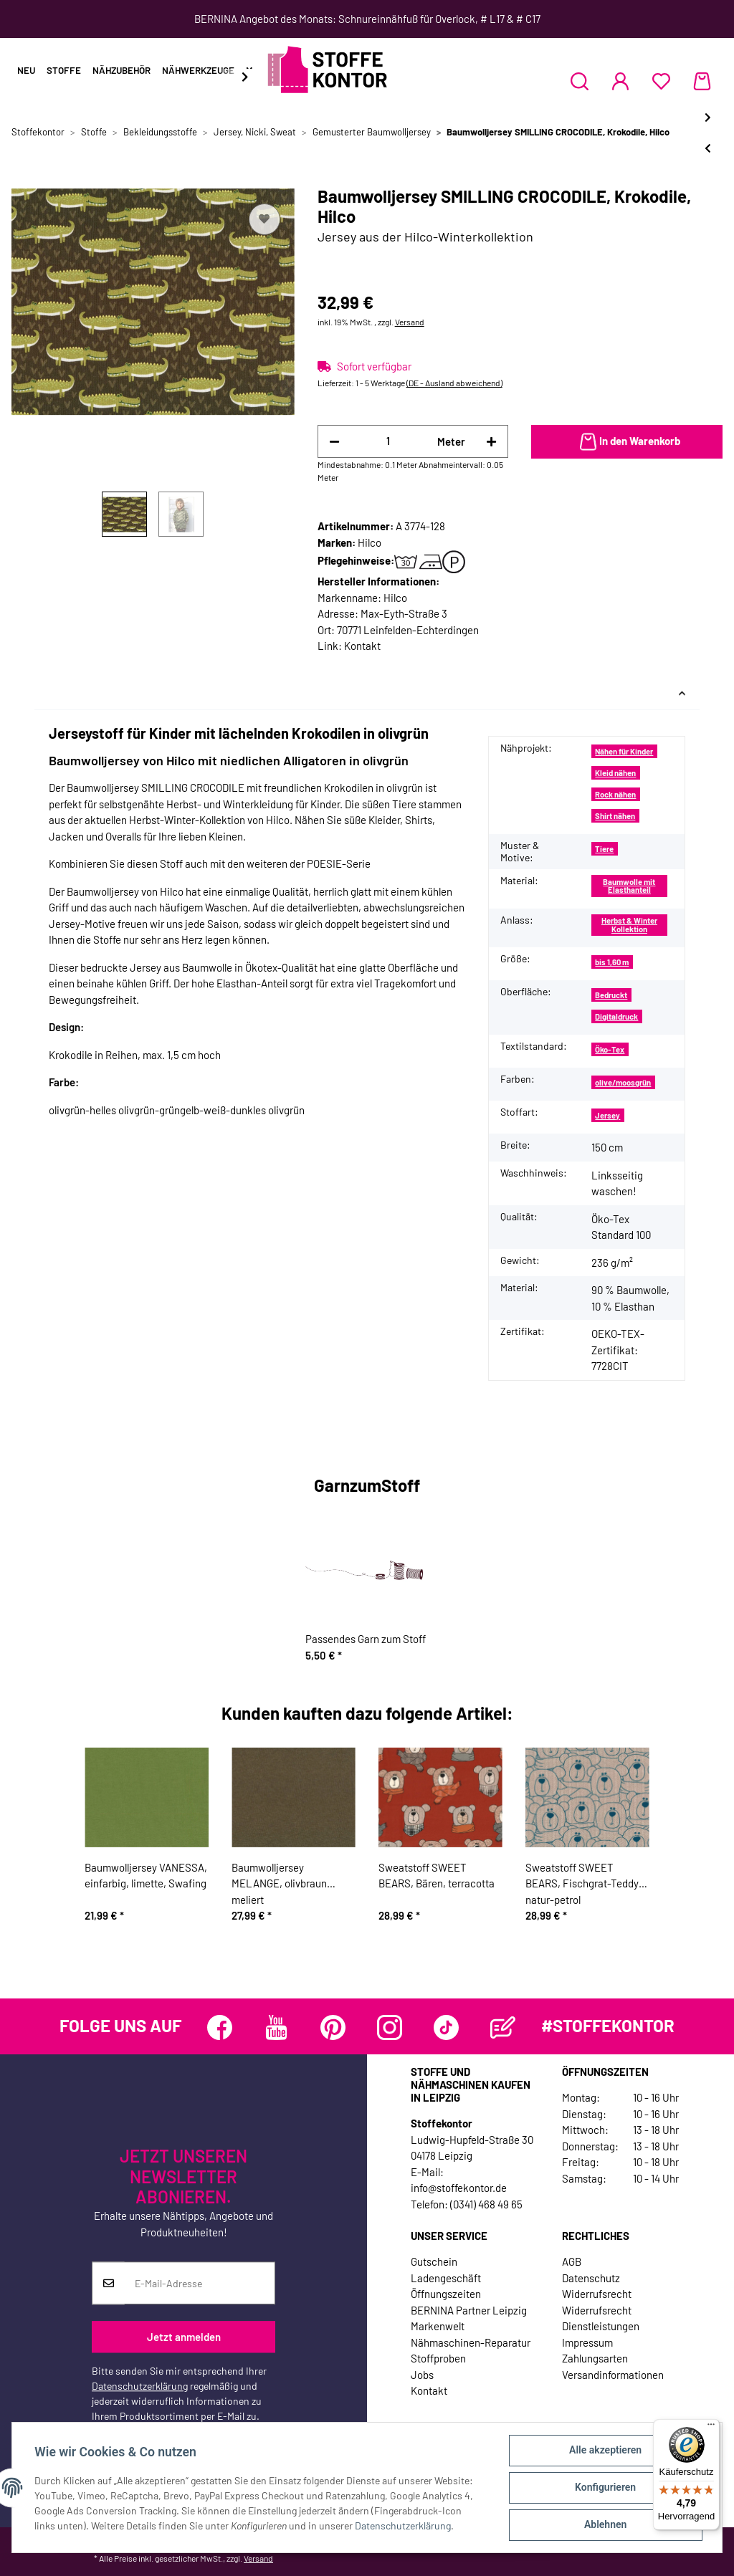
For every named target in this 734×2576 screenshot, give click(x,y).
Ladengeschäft (446, 2277)
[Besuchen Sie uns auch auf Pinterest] (333, 2027)
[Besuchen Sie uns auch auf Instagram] (389, 2027)
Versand (409, 322)
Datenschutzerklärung (140, 2386)
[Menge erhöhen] (491, 442)
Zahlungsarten (595, 2358)
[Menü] (711, 2427)
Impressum (587, 2342)
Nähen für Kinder (624, 751)
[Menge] (389, 441)
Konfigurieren (604, 2488)
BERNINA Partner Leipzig (469, 2310)
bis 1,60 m (612, 962)
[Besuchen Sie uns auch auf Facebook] (219, 2027)
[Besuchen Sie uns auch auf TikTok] (446, 2027)
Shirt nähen (615, 815)
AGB (571, 2261)
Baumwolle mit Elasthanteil (629, 885)
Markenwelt (437, 2325)
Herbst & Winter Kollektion (629, 924)
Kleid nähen (615, 772)
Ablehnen (604, 2525)
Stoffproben (438, 2358)
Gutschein (434, 2261)
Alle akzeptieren (604, 2450)
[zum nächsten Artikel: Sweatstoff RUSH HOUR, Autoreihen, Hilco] (708, 117)
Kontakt (362, 645)
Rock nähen (615, 794)
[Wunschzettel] (661, 81)
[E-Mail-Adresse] (199, 2283)
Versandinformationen (613, 2374)
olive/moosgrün (623, 1082)
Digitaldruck (616, 1016)
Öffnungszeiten (446, 2293)
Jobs (422, 2374)
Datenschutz (591, 2277)
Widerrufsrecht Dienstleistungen (600, 2318)
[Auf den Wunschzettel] (264, 219)
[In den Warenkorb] (627, 442)
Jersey (607, 1115)
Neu (26, 70)
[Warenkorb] (702, 81)
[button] (579, 81)
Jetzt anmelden (184, 2336)
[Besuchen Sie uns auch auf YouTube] (276, 2027)
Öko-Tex (609, 1049)
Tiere (604, 848)
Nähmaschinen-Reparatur (470, 2342)
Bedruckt (611, 995)
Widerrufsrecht (596, 2293)
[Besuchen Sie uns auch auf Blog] (503, 2027)
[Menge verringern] (334, 442)
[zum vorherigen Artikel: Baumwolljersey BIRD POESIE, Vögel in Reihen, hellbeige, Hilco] (708, 148)
